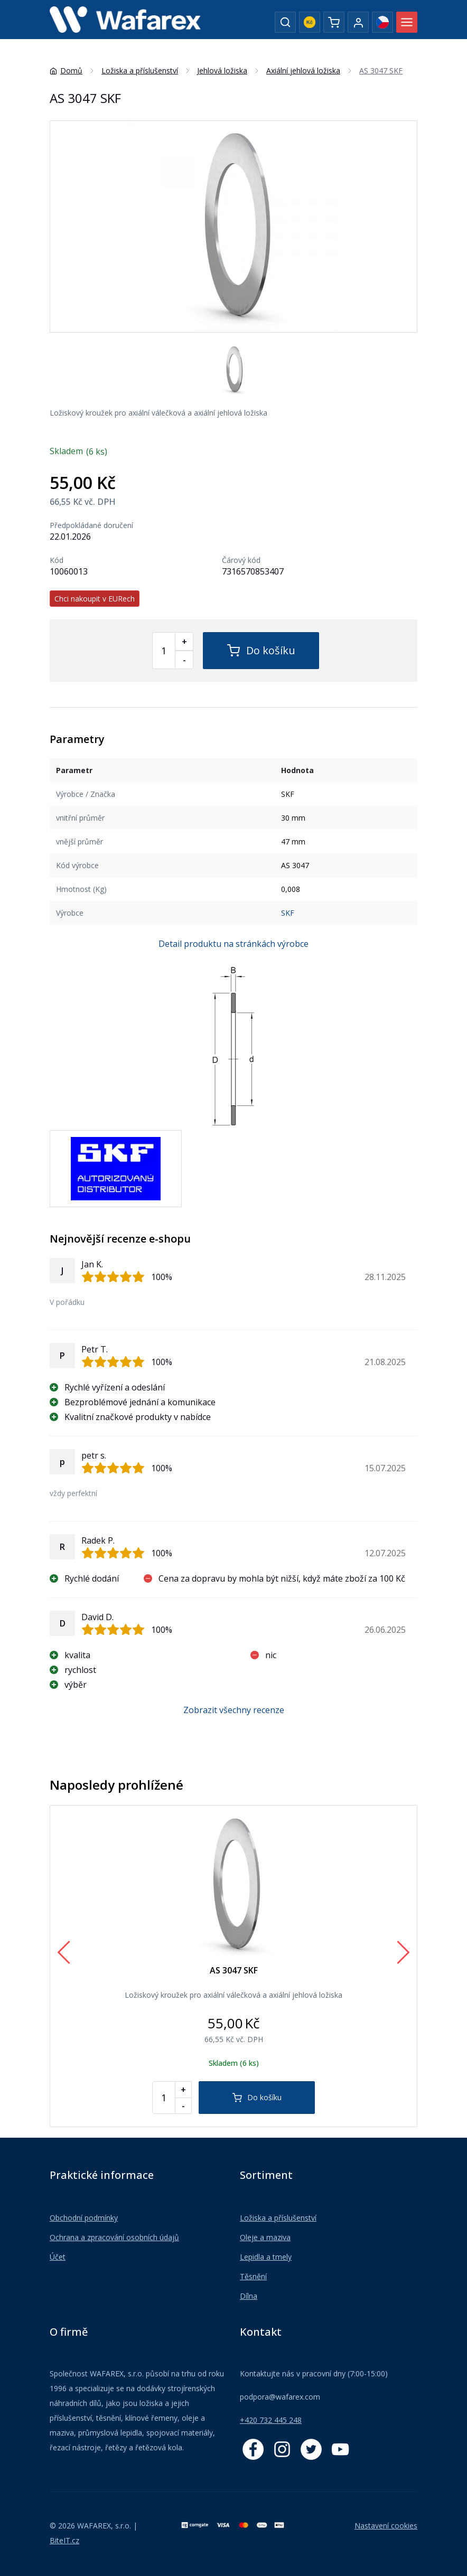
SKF (287, 913)
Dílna (248, 2296)
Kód (56, 560)
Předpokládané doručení (91, 525)
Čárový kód (241, 560)
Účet (58, 2257)
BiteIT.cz (64, 2540)
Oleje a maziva (265, 2237)
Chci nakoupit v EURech (94, 599)
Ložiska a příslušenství (278, 2218)
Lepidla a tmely (266, 2257)
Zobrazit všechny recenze (233, 1710)
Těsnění (253, 2276)
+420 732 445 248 (271, 2420)
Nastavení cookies (385, 2526)
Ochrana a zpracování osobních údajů (114, 2237)
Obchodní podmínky (84, 2218)
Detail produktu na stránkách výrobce (233, 943)
